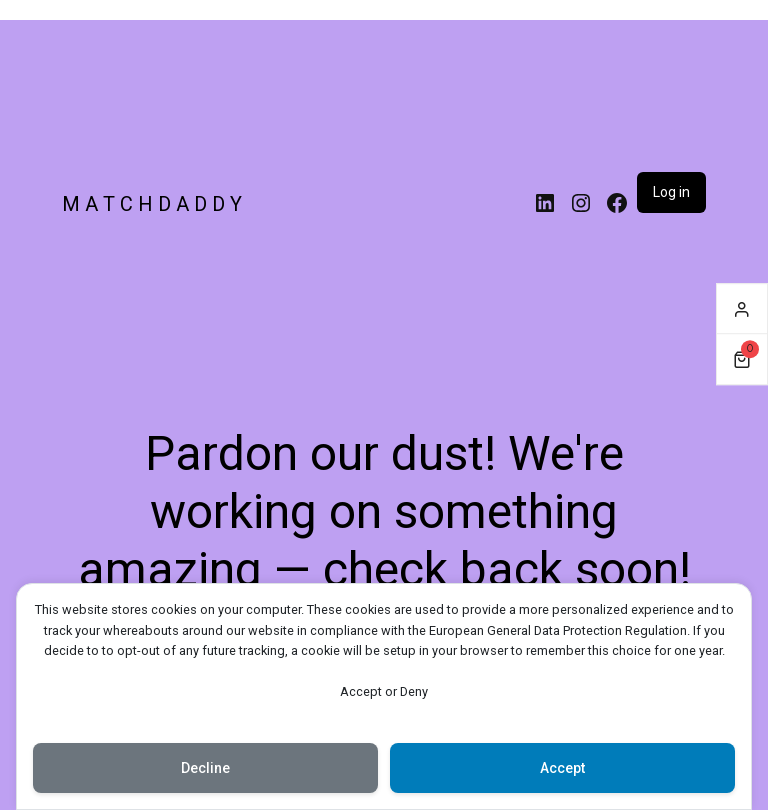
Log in (671, 192)
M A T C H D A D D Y (152, 204)
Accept (562, 768)
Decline (205, 768)
